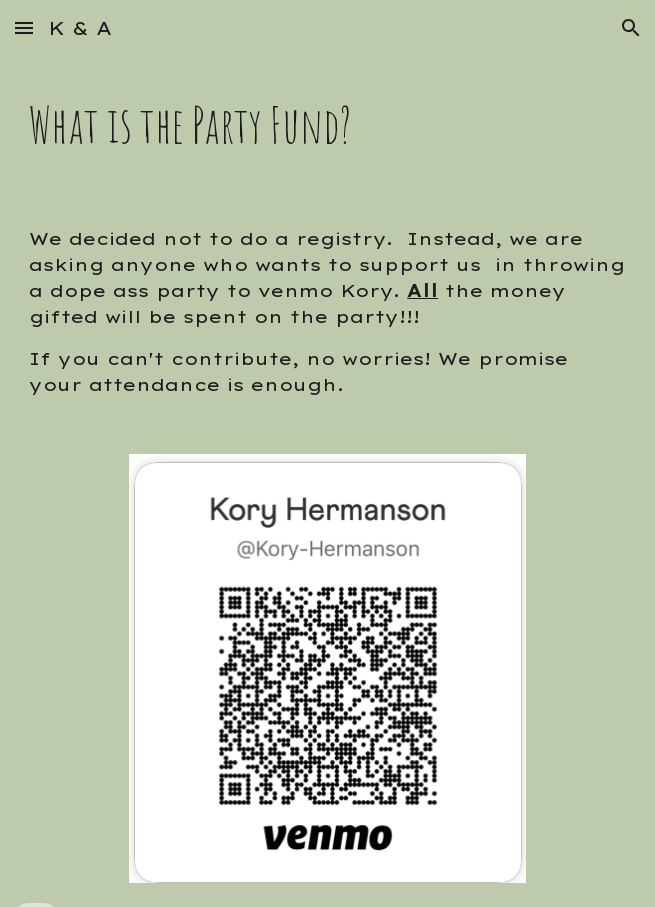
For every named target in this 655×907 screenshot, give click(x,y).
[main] (327, 125)
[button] (24, 27)
